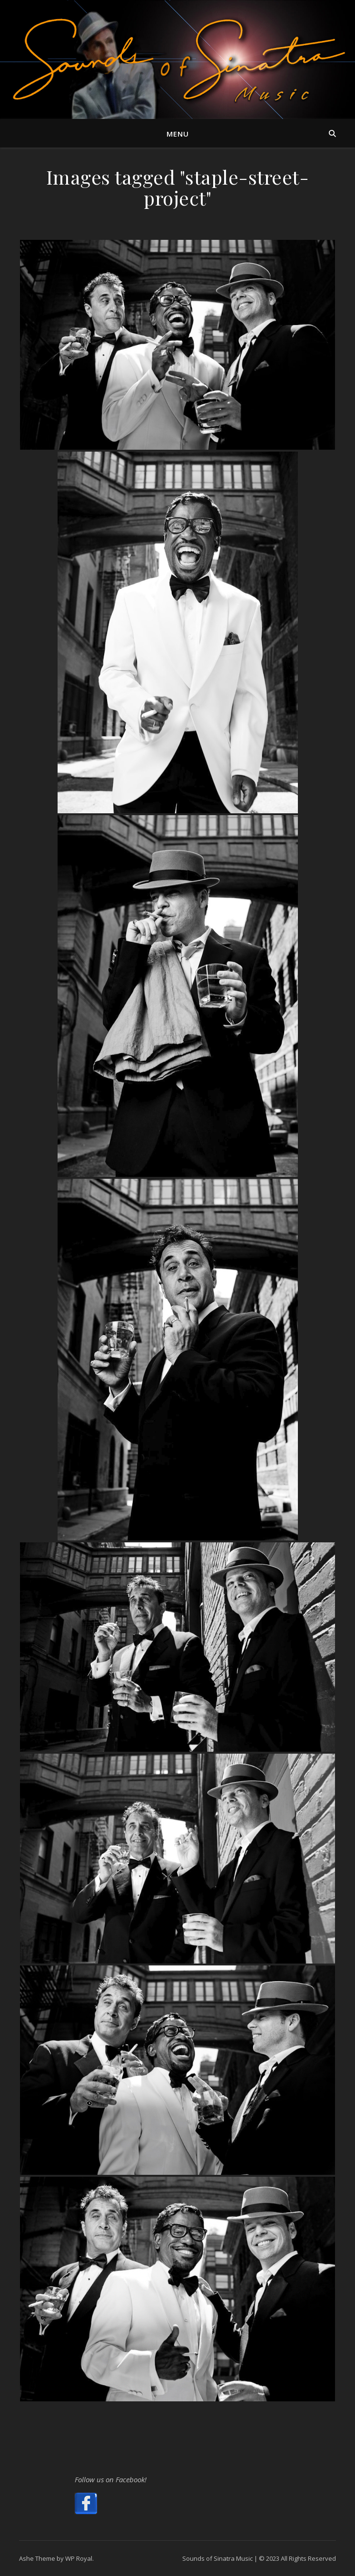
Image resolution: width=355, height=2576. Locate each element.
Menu (178, 133)
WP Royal (78, 2558)
